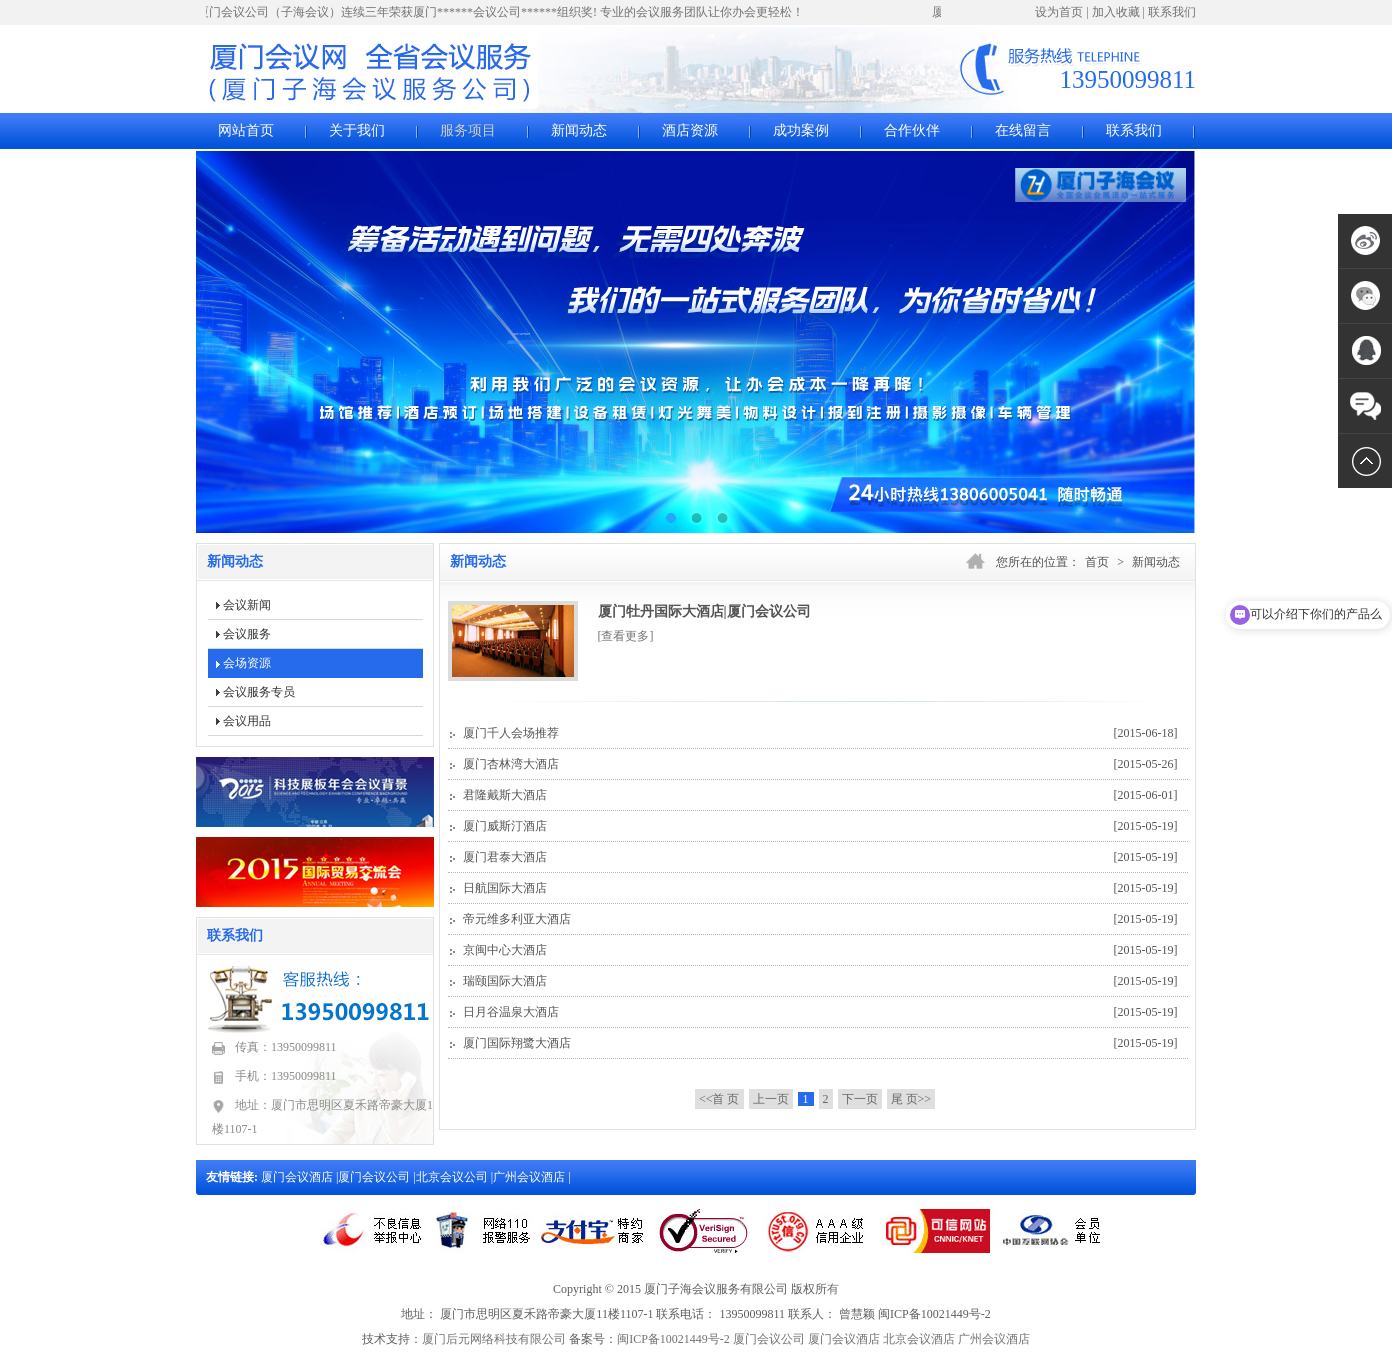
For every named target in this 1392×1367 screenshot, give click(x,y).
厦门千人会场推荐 (820, 733)
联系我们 (1172, 12)
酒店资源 (690, 130)
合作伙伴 (912, 130)
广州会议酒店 (530, 1177)
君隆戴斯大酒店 (820, 795)
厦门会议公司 (375, 1177)
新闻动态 (579, 130)
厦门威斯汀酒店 (820, 826)
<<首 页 (719, 1099)
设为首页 (1059, 12)
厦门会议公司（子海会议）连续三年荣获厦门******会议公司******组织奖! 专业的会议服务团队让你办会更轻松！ (502, 12)
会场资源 (247, 663)
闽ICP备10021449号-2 (673, 1339)
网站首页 (246, 130)
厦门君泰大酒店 (820, 857)
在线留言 (1023, 130)
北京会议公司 (453, 1177)
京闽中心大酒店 (820, 950)
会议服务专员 (259, 692)
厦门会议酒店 (298, 1177)
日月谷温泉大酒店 (820, 1012)
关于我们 (357, 130)
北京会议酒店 (919, 1339)
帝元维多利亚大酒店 (820, 919)
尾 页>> (911, 1099)
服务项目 (468, 130)
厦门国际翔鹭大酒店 (820, 1043)
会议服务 (247, 634)
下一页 (860, 1099)
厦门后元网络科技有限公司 (494, 1339)
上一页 (771, 1099)
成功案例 (801, 130)
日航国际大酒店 (820, 888)
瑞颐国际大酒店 (820, 981)
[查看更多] (626, 636)
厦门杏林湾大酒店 (820, 764)
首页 (1097, 562)
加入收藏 (1116, 12)
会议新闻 (247, 605)
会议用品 (247, 721)
